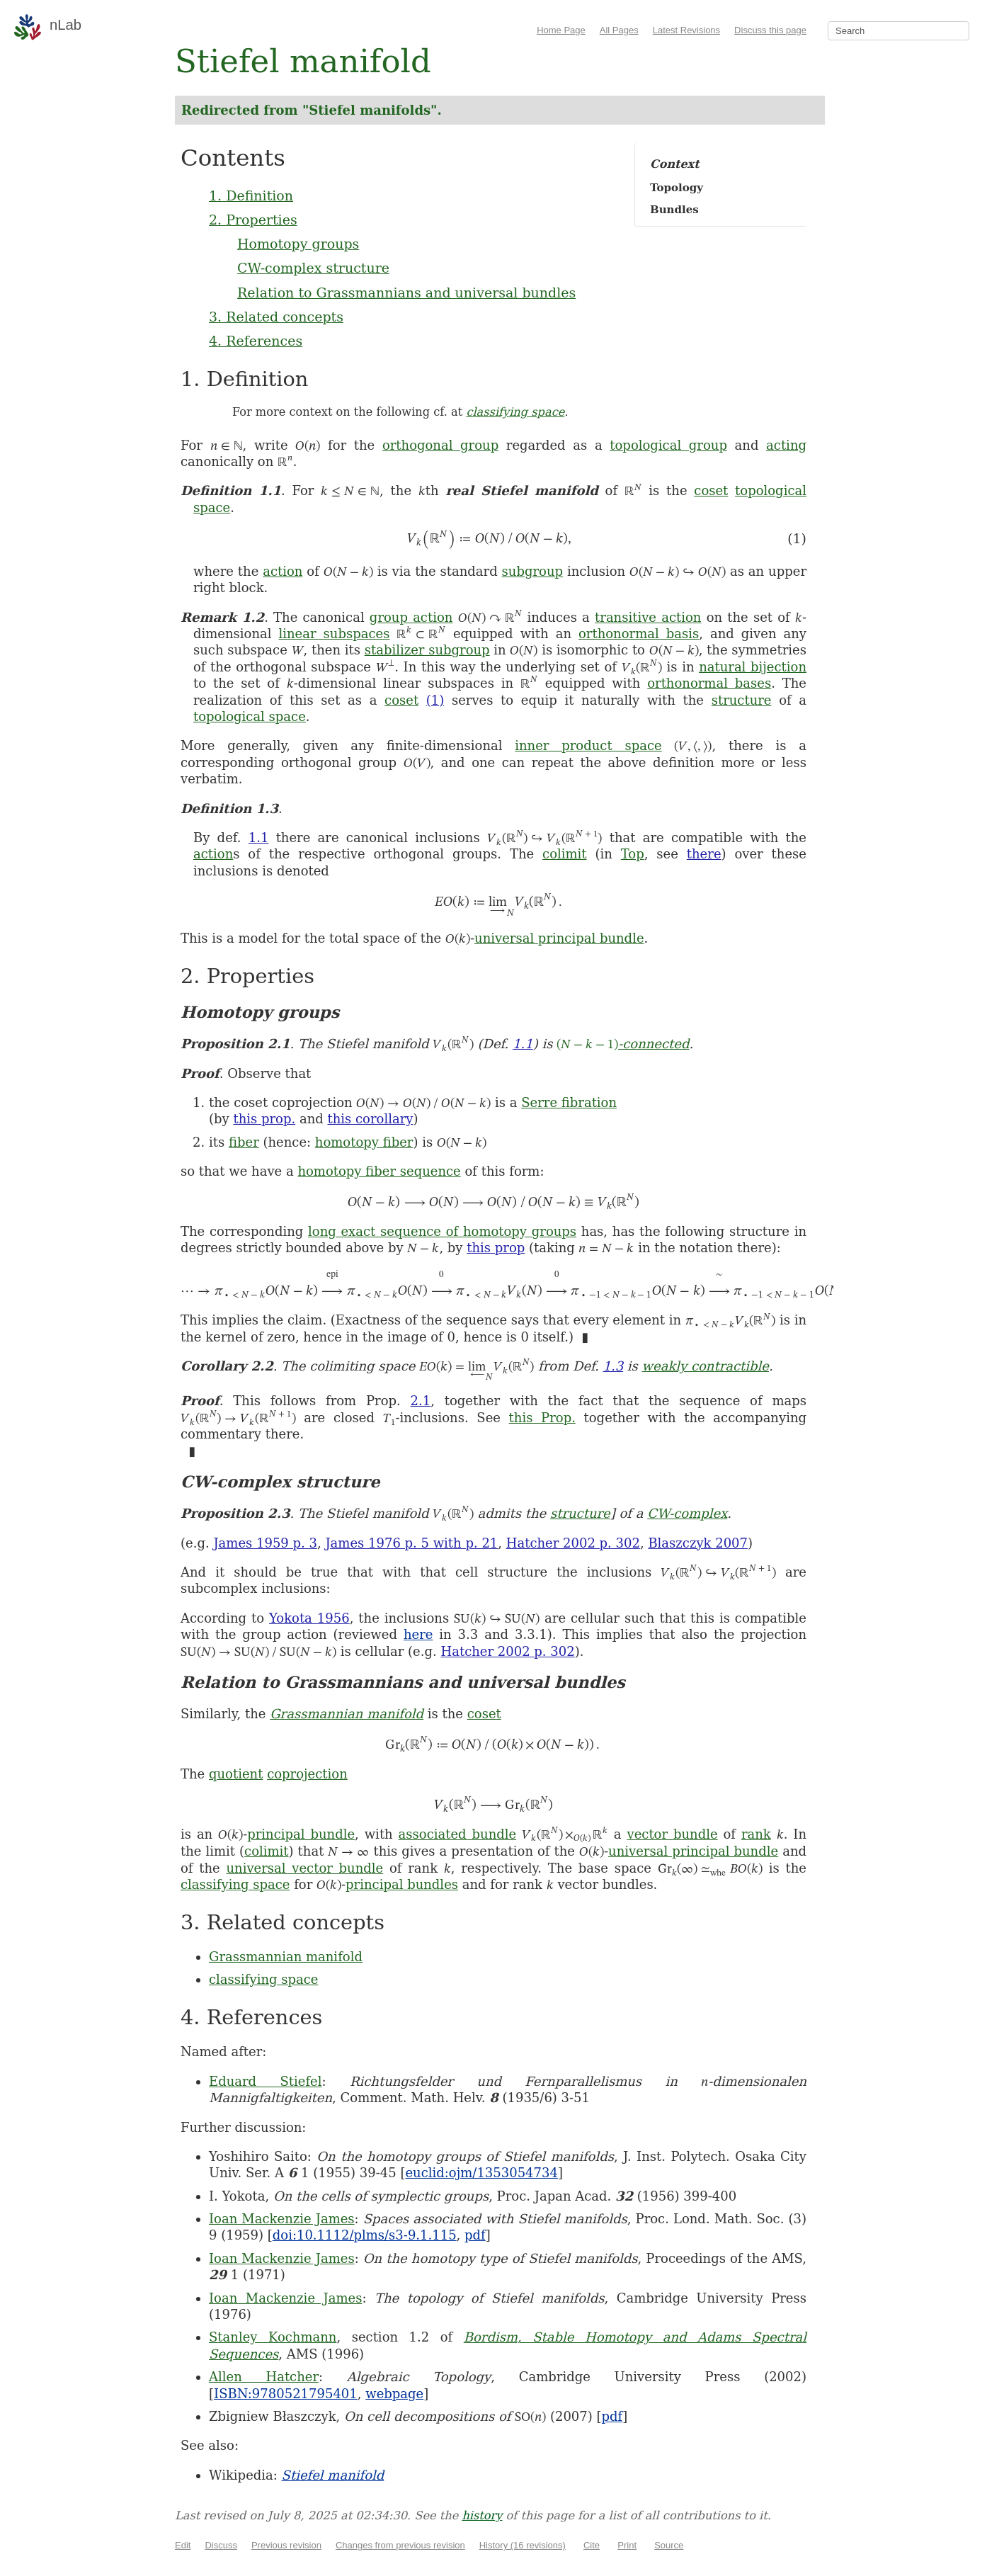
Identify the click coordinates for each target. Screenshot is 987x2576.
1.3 (613, 1365)
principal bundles (402, 1884)
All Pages (619, 30)
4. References (255, 340)
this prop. (264, 1118)
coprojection (307, 1773)
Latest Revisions (686, 30)
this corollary (370, 1118)
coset (711, 490)
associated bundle (458, 1834)
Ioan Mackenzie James (282, 2218)
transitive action (648, 617)
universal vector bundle (304, 1868)
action (282, 571)
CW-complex (687, 1513)
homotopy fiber (364, 1142)
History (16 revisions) (522, 2545)
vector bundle (672, 1834)
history (482, 2515)
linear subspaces (334, 633)
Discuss (221, 2545)
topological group (668, 445)
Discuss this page (770, 30)
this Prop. (542, 1417)
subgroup (532, 571)
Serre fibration (569, 1102)
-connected (623, 1043)
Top (632, 853)
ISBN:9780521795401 (286, 2393)
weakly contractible (705, 1365)
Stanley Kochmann (272, 2337)
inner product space (588, 745)
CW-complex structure (313, 268)
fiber (244, 1142)
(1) (435, 700)
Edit (182, 2545)
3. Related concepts (276, 316)
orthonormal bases (709, 683)
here (418, 1634)
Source (668, 2545)
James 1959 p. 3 (265, 1543)
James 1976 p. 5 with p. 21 (411, 1543)
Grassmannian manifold (346, 1713)
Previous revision (286, 2545)
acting (786, 445)
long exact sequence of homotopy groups (442, 1231)
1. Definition (251, 195)
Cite (591, 2545)
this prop (496, 1247)
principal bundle (301, 1834)
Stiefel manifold (333, 2475)
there (704, 853)
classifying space (515, 412)
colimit (564, 853)
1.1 (259, 837)
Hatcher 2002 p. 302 (573, 1543)
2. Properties (253, 219)
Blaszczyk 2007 (698, 1543)
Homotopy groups (298, 243)
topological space (249, 716)
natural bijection (752, 666)
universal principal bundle (559, 938)
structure (742, 700)
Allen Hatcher (264, 2376)
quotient (236, 1773)
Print (627, 2545)
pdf (475, 2235)
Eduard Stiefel (265, 2081)
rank (756, 1834)
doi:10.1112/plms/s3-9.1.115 (365, 2235)
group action (411, 617)
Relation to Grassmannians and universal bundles (406, 292)
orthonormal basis (638, 633)
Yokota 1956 (309, 1618)
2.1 (421, 1400)
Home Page (561, 30)
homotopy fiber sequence (378, 1171)
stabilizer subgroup (427, 649)
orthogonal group (440, 445)
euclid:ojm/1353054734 (481, 2172)
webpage (394, 2393)
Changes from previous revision (400, 2545)
